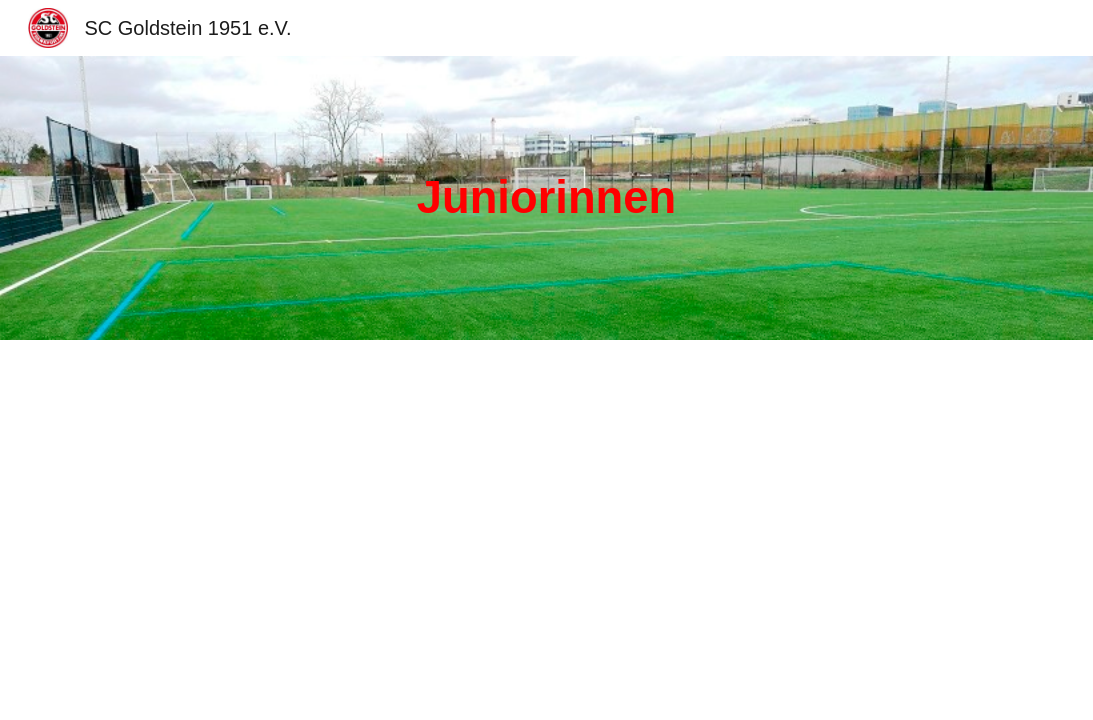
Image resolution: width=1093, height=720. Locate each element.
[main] (547, 198)
